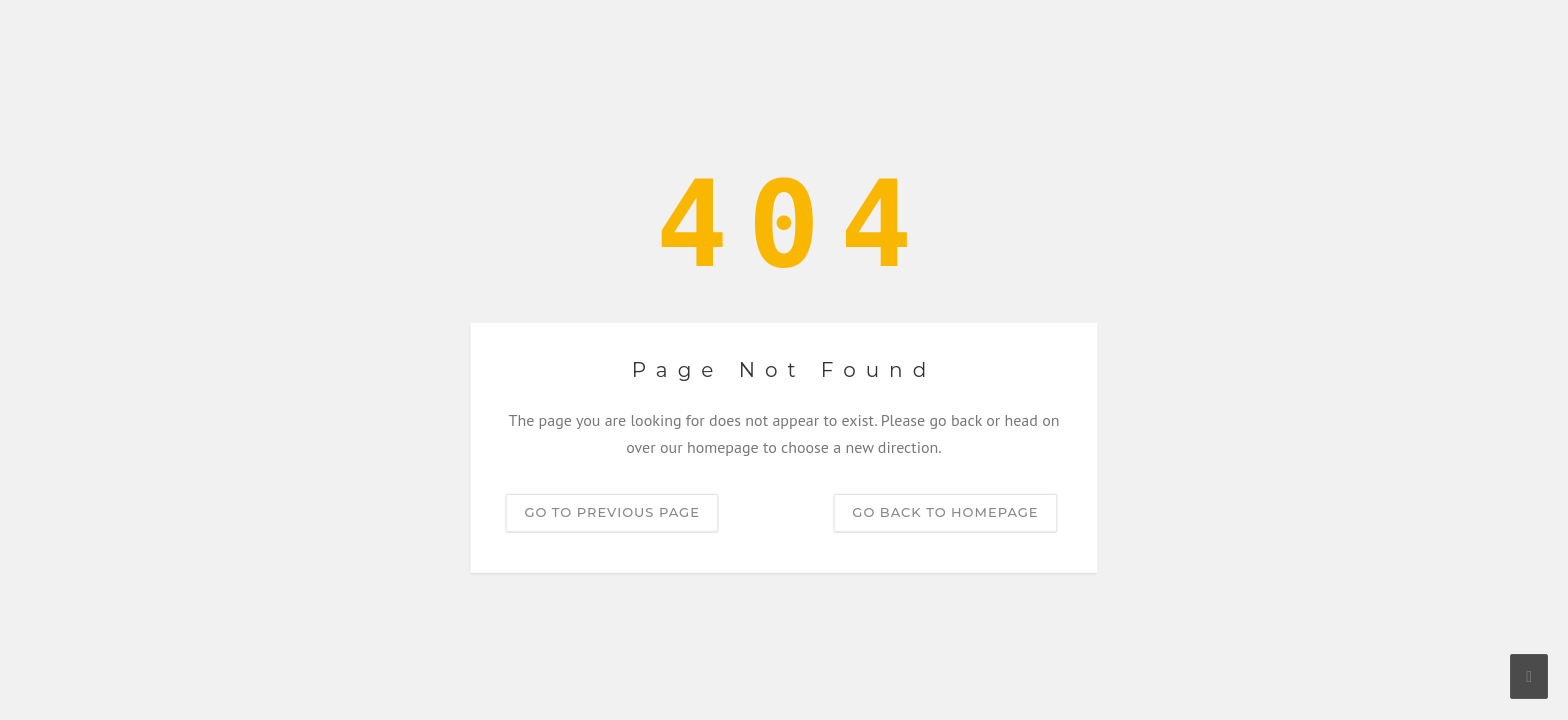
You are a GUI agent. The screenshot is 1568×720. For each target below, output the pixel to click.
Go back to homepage (945, 512)
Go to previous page (611, 512)
